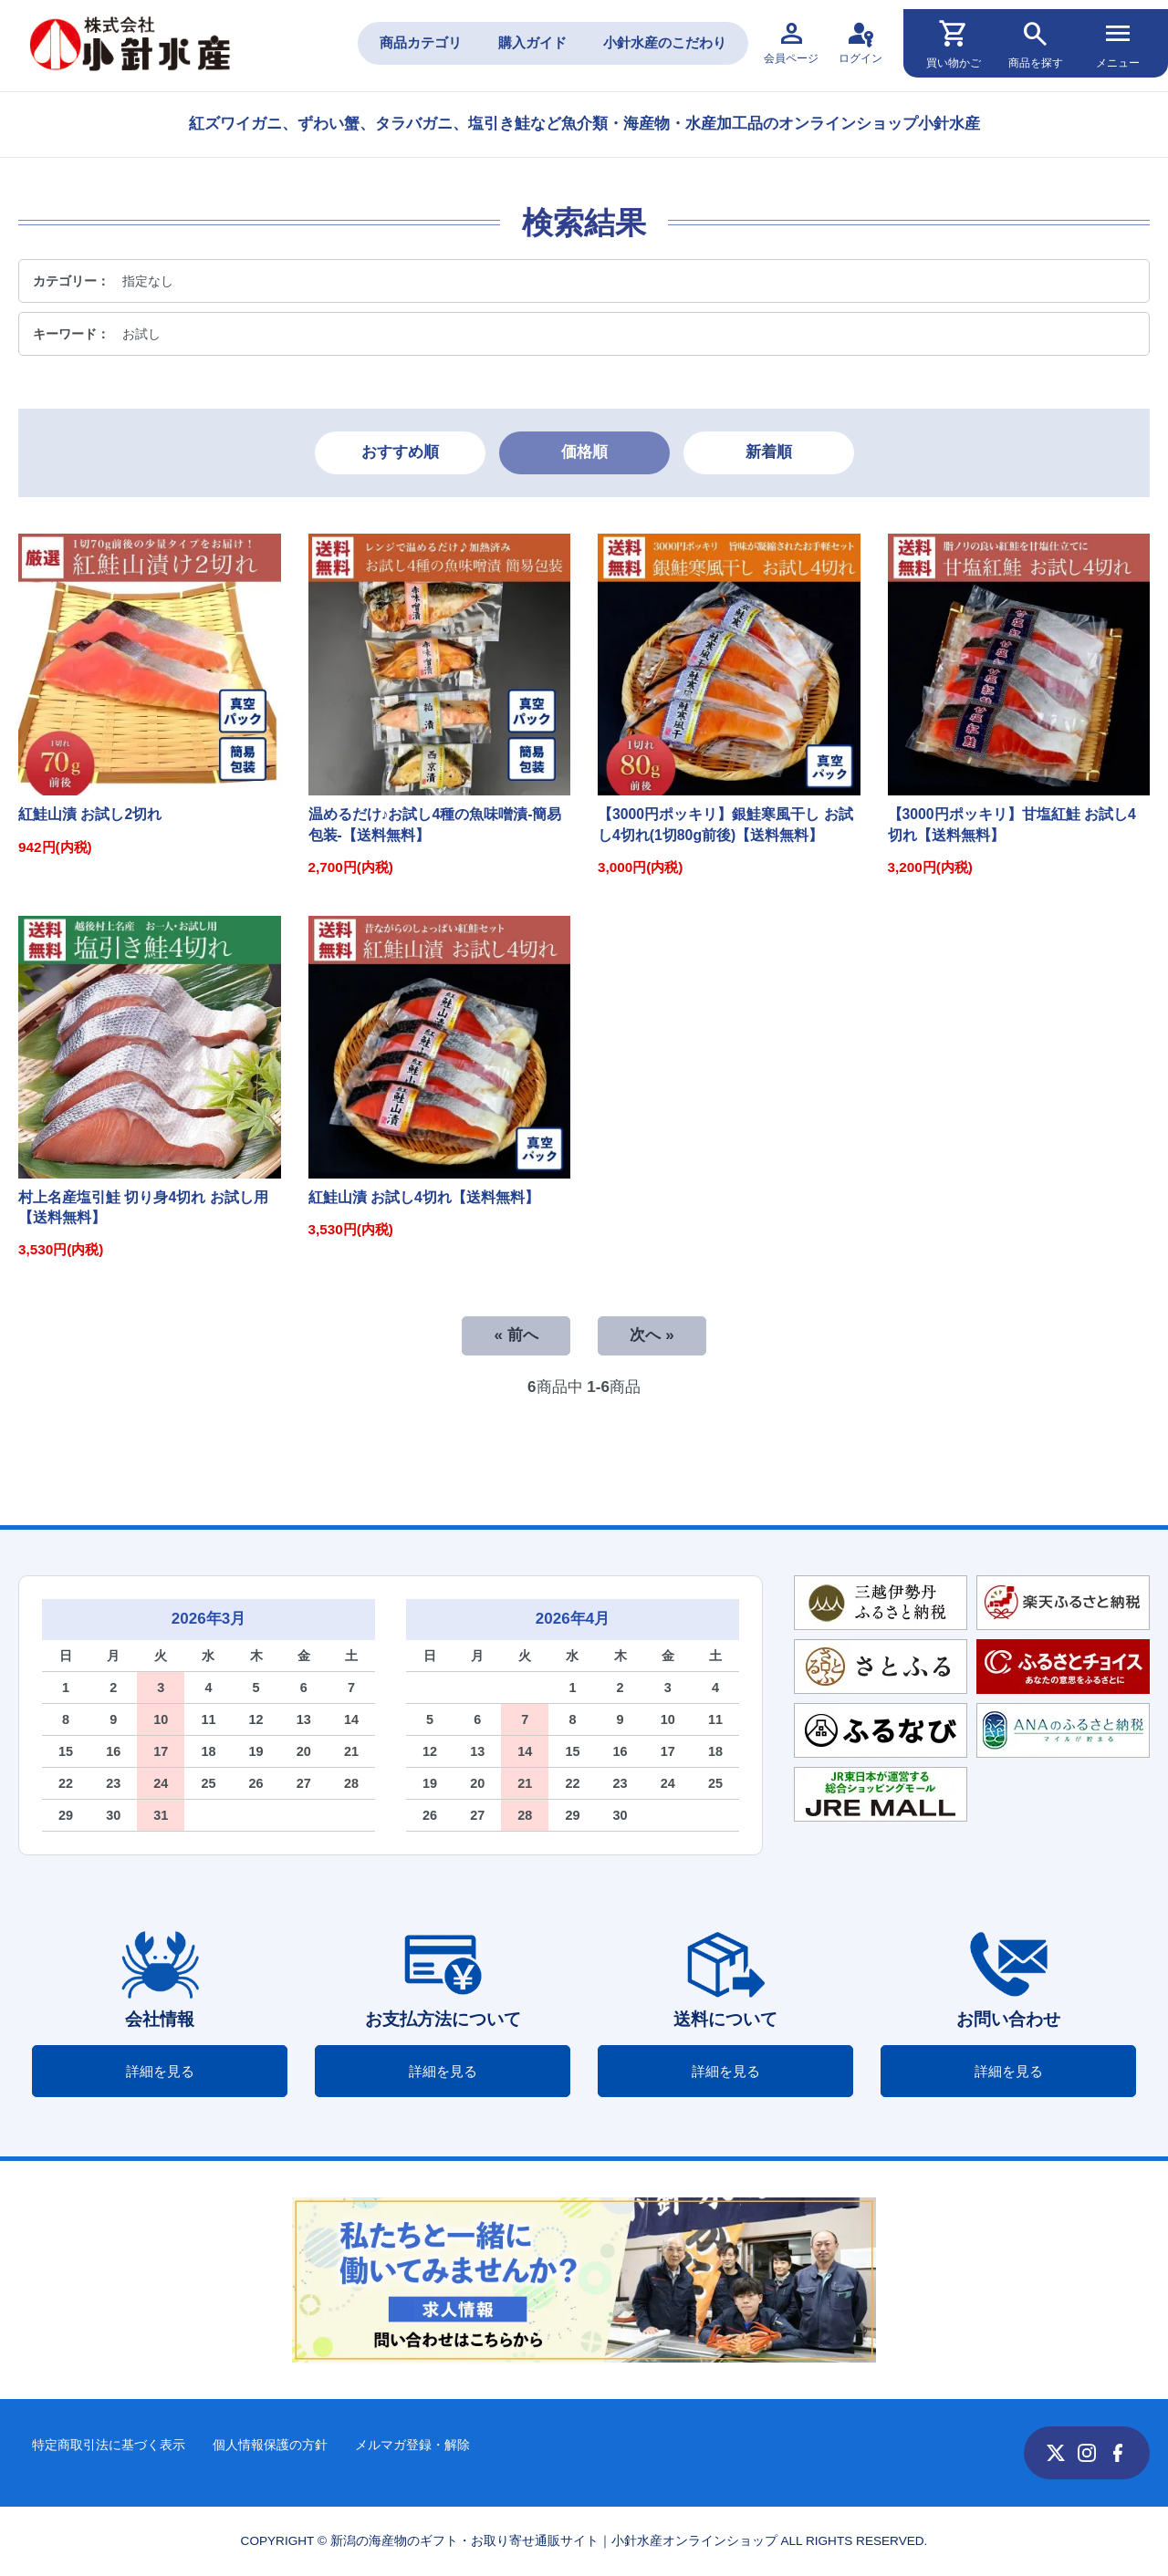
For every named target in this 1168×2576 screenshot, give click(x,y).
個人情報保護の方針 (270, 2444)
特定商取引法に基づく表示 (108, 2444)
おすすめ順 (400, 452)
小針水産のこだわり (664, 42)
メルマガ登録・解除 (412, 2444)
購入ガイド (532, 42)
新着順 (769, 452)
